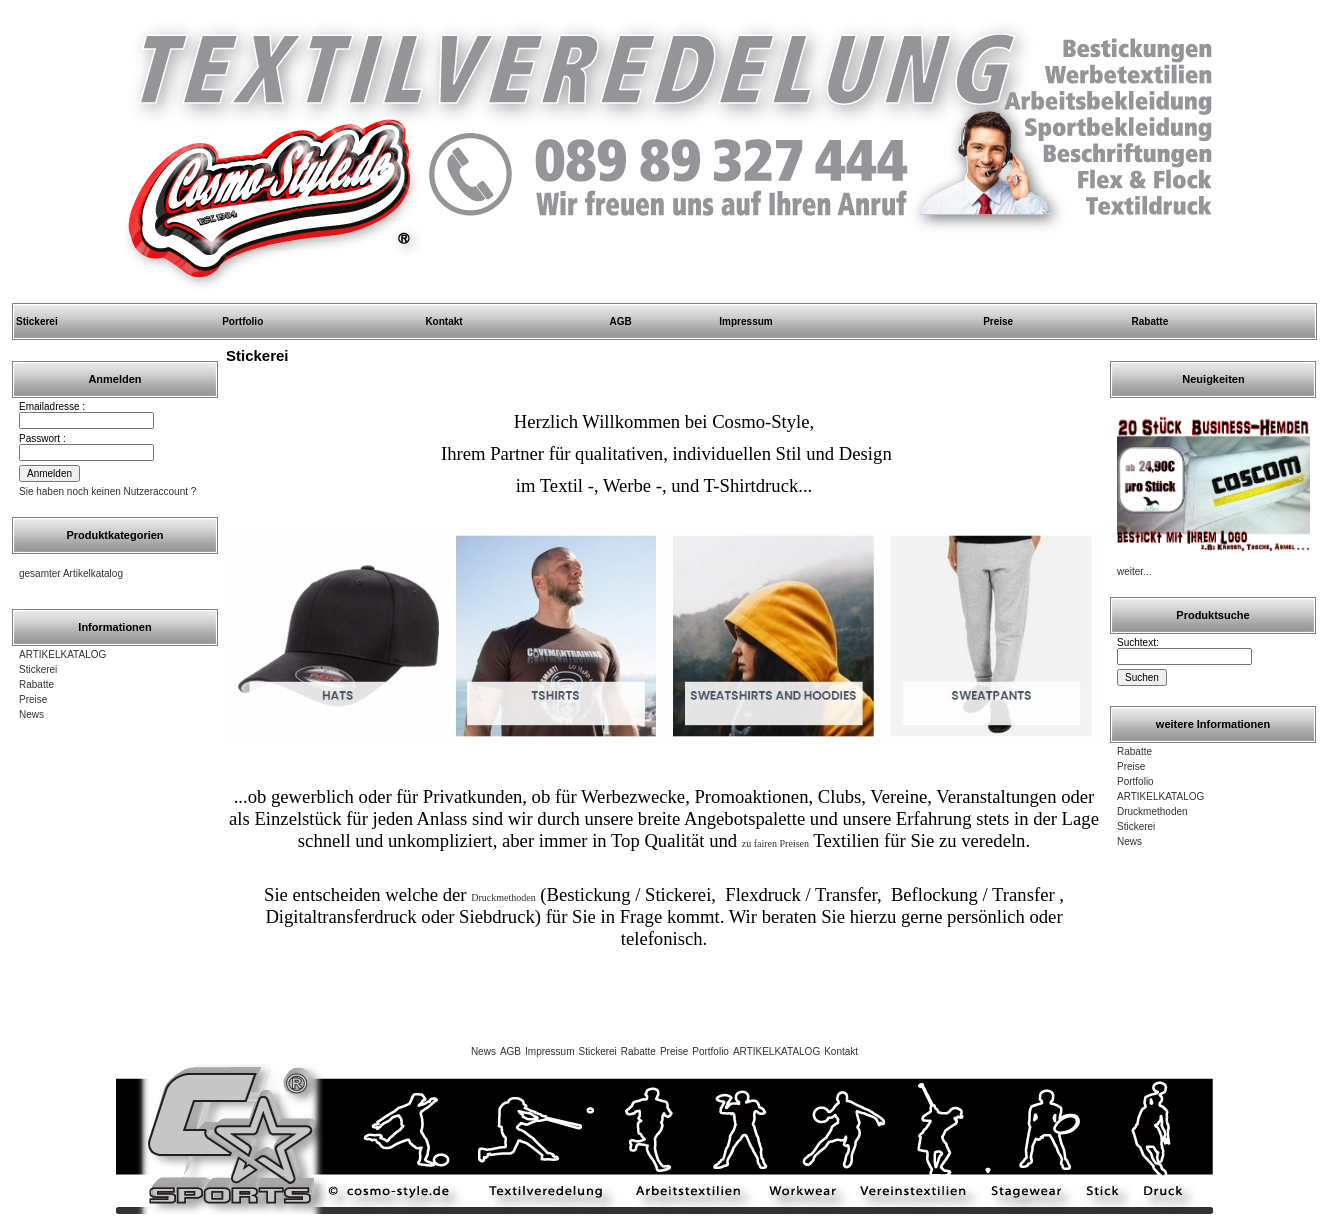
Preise (998, 321)
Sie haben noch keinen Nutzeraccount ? (107, 491)
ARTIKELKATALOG (62, 654)
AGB (620, 321)
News (31, 714)
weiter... (1134, 571)
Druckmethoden (1152, 811)
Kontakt (443, 321)
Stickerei (37, 321)
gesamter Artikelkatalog (71, 573)
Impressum (745, 321)
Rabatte (1150, 321)
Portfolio (242, 321)
